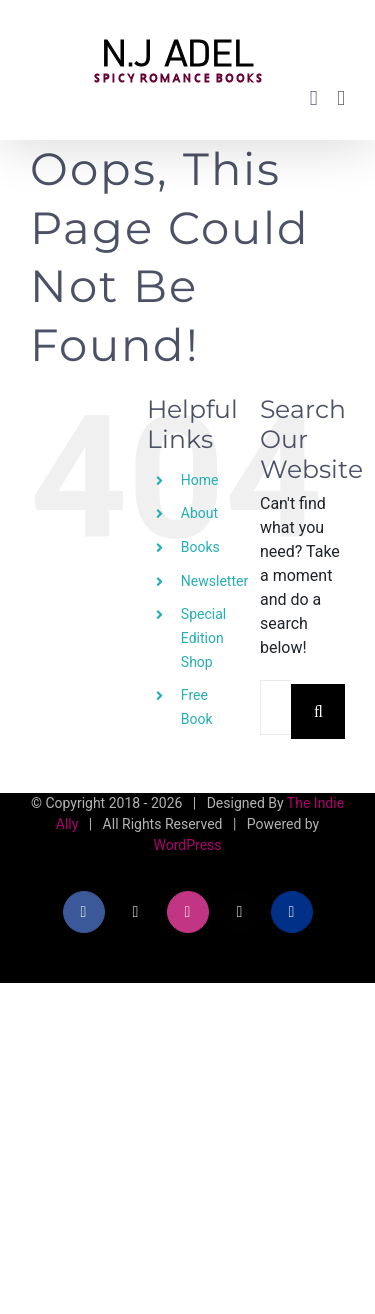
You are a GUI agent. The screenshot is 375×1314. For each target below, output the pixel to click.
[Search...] (275, 707)
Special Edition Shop (203, 638)
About (199, 513)
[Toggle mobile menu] (341, 98)
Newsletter (214, 581)
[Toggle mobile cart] (314, 98)
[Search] (318, 711)
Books (200, 547)
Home (200, 480)
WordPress (187, 845)
